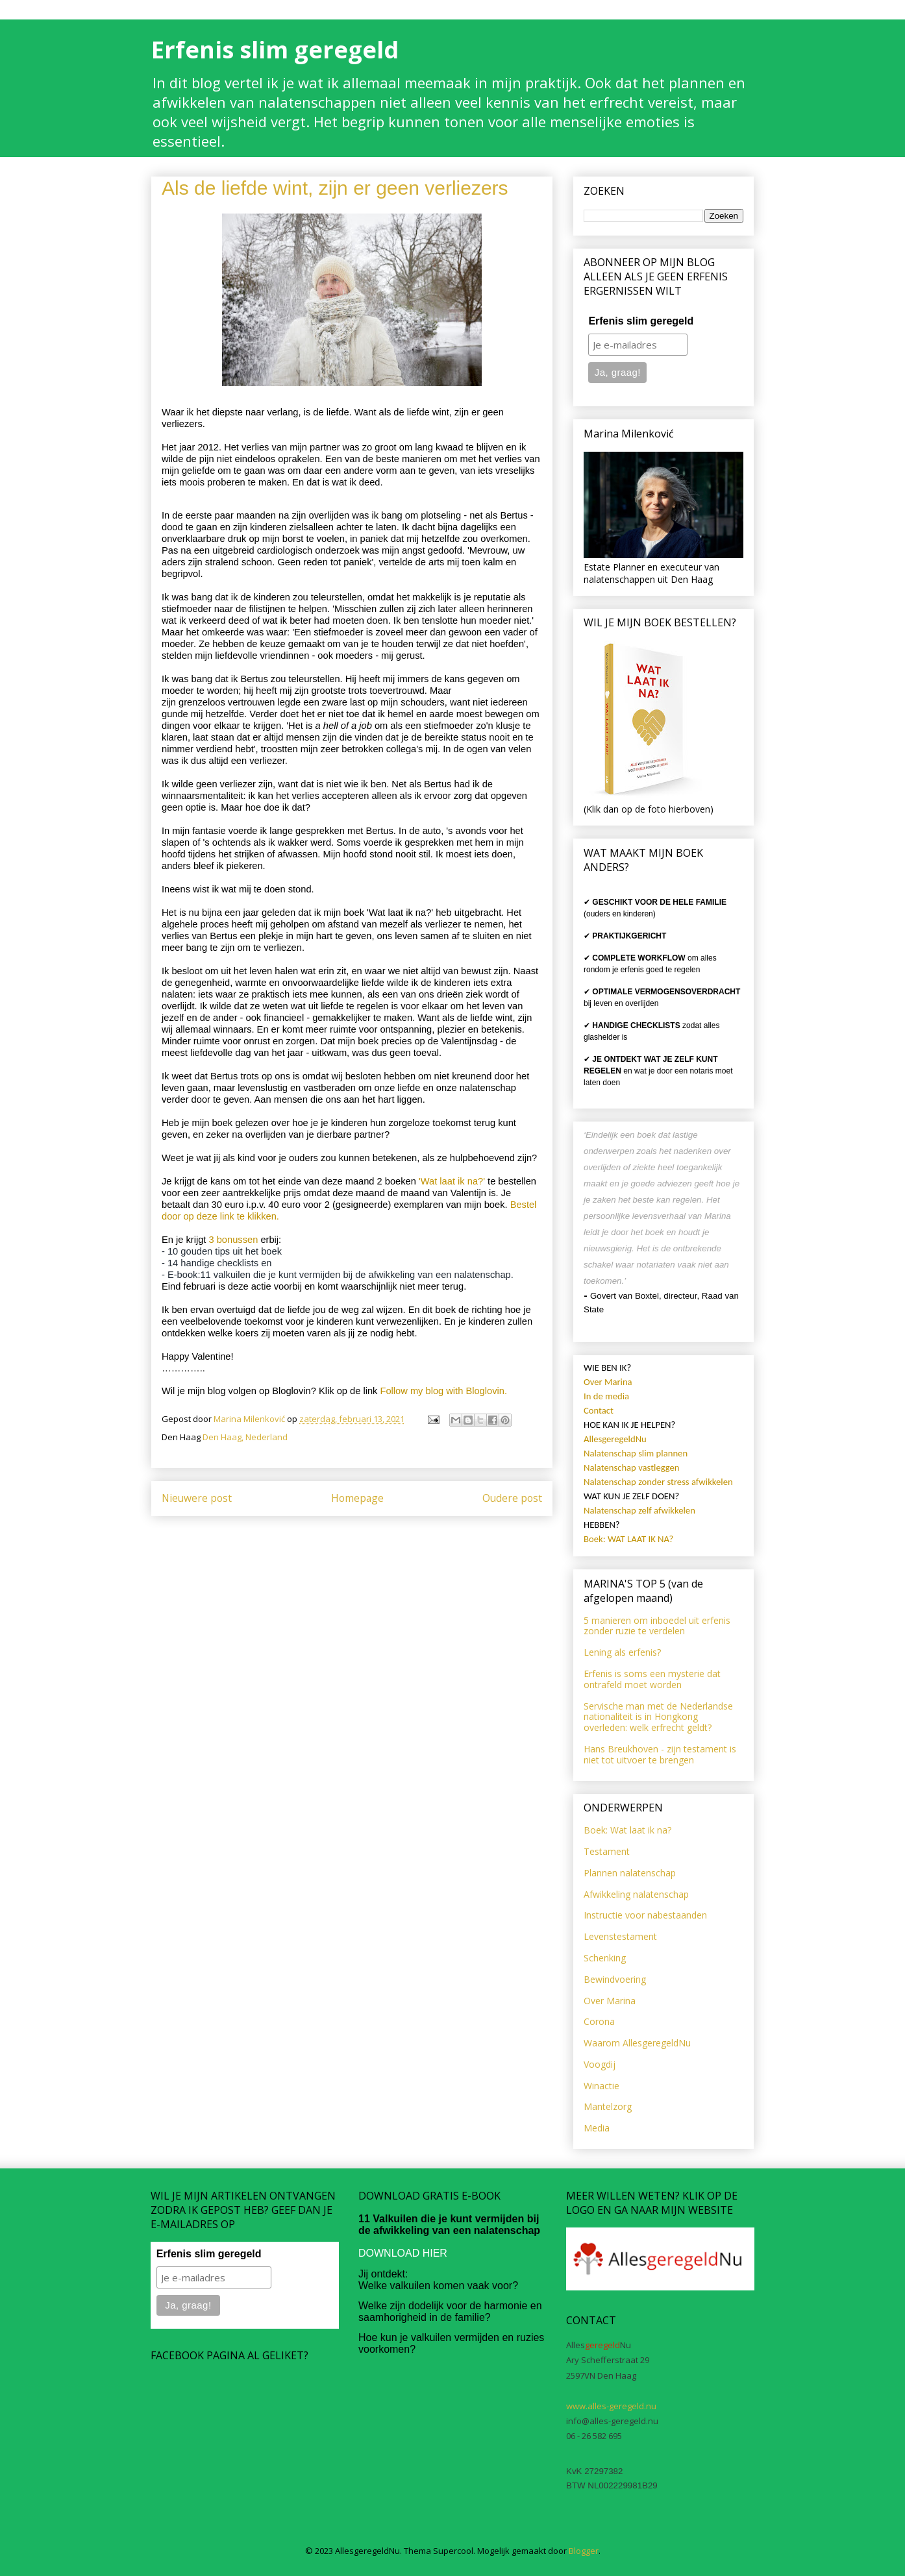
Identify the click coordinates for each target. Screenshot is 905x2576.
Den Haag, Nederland (245, 1437)
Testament (607, 1851)
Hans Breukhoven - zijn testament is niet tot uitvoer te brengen (660, 1754)
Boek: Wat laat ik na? (627, 1830)
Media (597, 2128)
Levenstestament (620, 1936)
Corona (599, 2021)
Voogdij (599, 2064)
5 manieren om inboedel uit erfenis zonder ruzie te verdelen (657, 1626)
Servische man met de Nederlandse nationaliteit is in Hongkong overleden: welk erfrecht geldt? (658, 1717)
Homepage (357, 1498)
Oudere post (512, 1498)
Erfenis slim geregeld (275, 50)
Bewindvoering (615, 1979)
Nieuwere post (197, 1498)
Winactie (601, 2085)
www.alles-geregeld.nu (611, 2406)
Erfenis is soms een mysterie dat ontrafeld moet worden (652, 1679)
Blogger (584, 2551)
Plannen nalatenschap (630, 1873)
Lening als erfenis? (622, 1652)
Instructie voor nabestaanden (645, 1915)
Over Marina (610, 2000)
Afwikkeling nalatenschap (636, 1894)
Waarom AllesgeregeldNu (637, 2043)
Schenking (605, 1958)
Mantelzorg (608, 2106)
